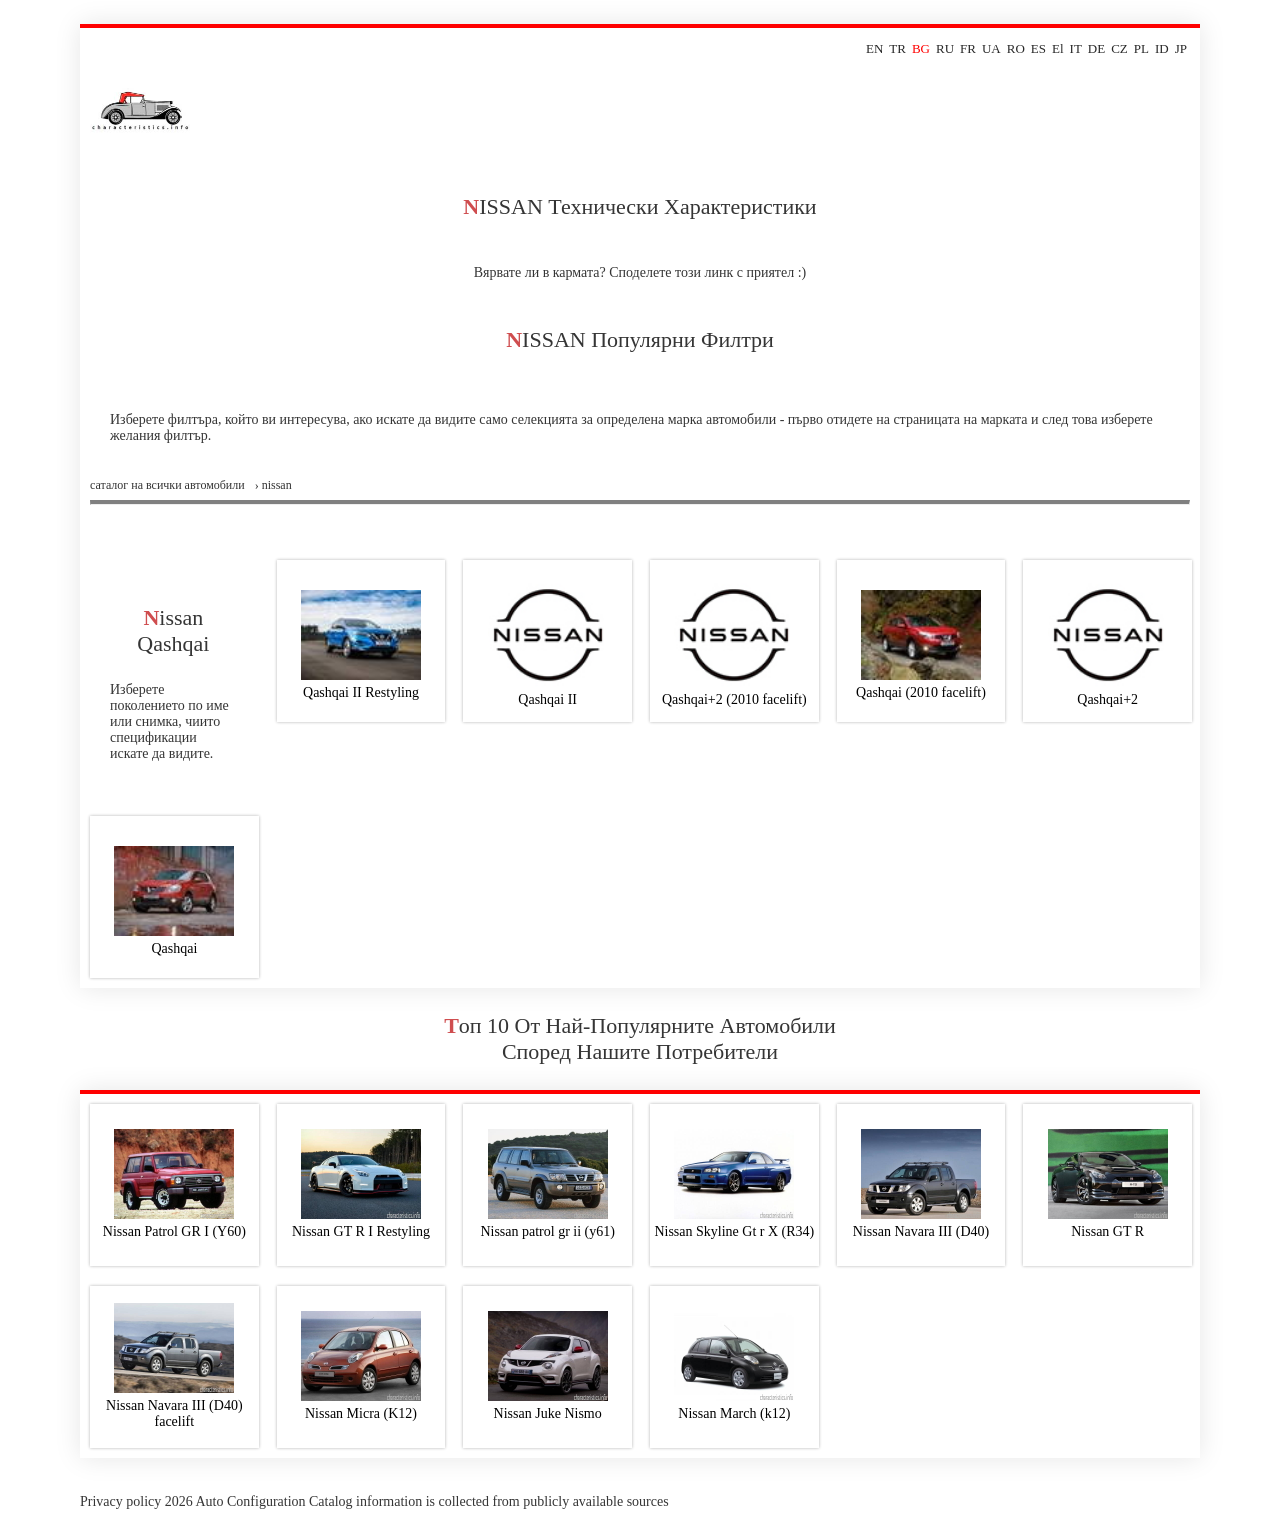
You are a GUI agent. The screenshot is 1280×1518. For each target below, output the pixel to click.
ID (1162, 48)
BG (921, 48)
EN (874, 48)
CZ (1119, 48)
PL (1141, 48)
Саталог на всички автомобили (167, 485)
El (1058, 48)
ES (1038, 48)
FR (968, 48)
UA (991, 48)
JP (1181, 48)
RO (1016, 48)
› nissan (273, 485)
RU (945, 48)
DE (1096, 48)
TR (897, 48)
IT (1076, 48)
